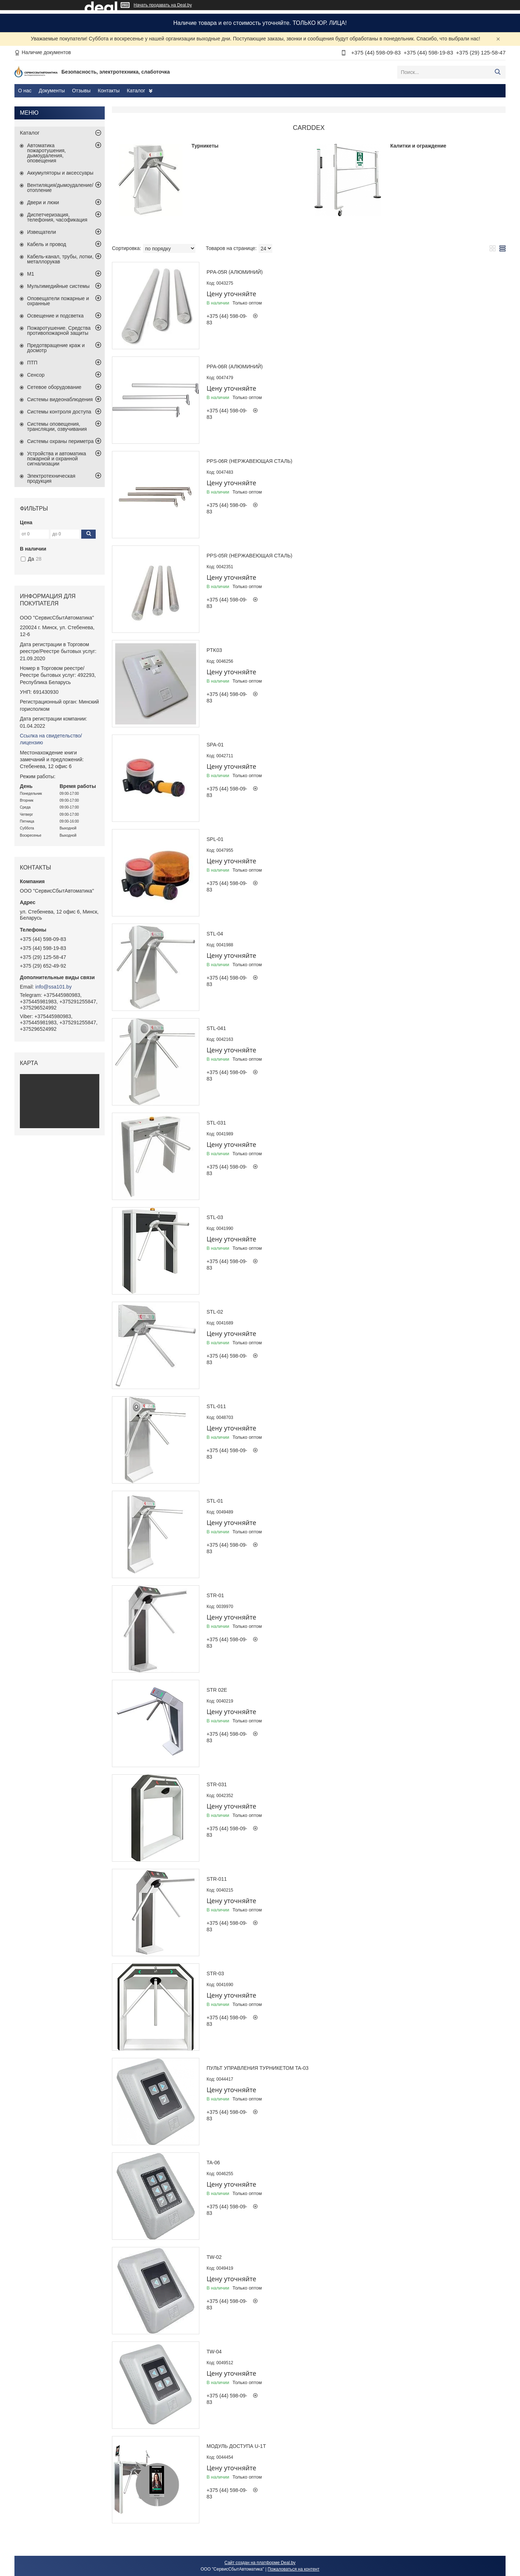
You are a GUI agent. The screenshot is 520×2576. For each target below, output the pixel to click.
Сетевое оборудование (54, 387)
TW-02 (214, 2257)
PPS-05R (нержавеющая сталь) (249, 555)
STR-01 (215, 1595)
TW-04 (214, 2351)
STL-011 (216, 1406)
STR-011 (217, 1879)
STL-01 (215, 1501)
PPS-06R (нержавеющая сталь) (249, 461)
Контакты (109, 90)
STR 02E (217, 1690)
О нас (24, 90)
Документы (52, 90)
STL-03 (215, 1217)
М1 (30, 274)
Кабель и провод (46, 244)
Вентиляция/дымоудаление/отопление (60, 187)
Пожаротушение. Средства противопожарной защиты (59, 330)
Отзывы (81, 90)
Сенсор (35, 375)
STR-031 (217, 1784)
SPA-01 (215, 745)
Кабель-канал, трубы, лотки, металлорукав (60, 259)
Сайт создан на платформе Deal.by (260, 2562)
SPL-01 (215, 839)
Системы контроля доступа (59, 412)
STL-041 (216, 1028)
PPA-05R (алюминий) (235, 272)
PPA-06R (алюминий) (235, 366)
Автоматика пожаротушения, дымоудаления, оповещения (46, 153)
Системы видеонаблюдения (60, 399)
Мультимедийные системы (58, 286)
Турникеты (204, 146)
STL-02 (215, 1312)
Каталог (136, 90)
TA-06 (213, 2162)
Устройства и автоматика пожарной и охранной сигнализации (56, 458)
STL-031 (216, 1123)
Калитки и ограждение (418, 146)
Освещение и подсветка (55, 316)
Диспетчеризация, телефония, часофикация (57, 217)
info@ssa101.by (53, 987)
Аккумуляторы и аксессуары (60, 173)
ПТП (32, 362)
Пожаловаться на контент (293, 2569)
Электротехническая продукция (51, 478)
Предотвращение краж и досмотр (56, 347)
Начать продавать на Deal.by (163, 5)
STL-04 (215, 934)
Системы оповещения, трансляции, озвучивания (57, 426)
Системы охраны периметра (60, 441)
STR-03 (215, 1973)
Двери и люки (43, 202)
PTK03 (214, 650)
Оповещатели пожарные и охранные (58, 300)
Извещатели (41, 232)
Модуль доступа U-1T (236, 2446)
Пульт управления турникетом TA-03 (257, 2068)
